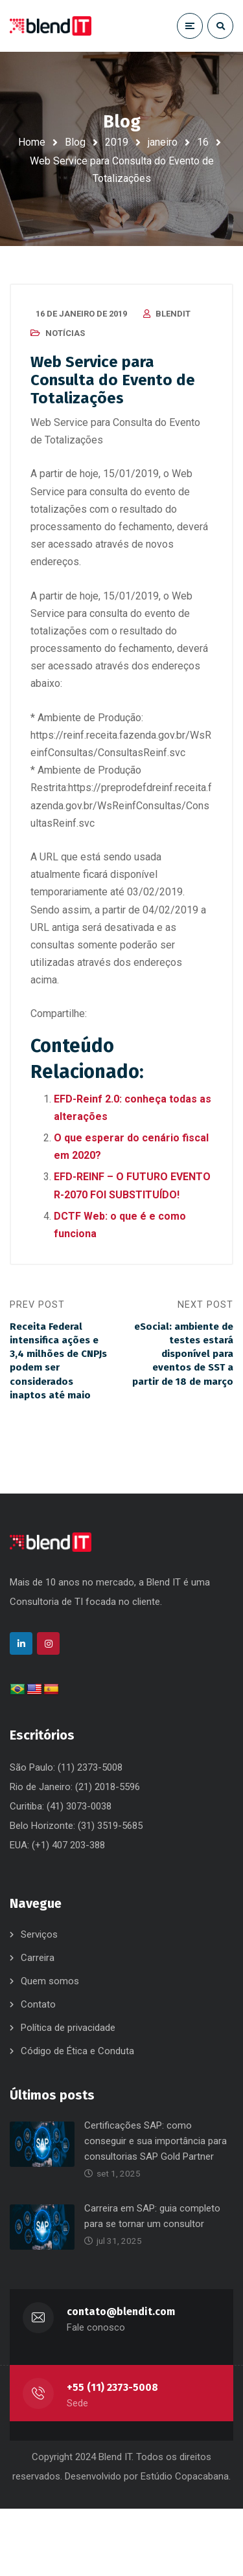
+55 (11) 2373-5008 (112, 2387)
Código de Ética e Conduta (77, 2051)
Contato (38, 2004)
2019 (116, 142)
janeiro (163, 142)
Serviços (39, 1934)
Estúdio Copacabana (185, 2476)
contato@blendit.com (121, 2311)
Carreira (37, 1958)
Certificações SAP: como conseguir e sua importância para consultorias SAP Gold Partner (155, 2141)
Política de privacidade (68, 2027)
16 (203, 142)
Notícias (65, 333)
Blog (75, 142)
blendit (173, 314)
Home (31, 142)
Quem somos (50, 1981)
